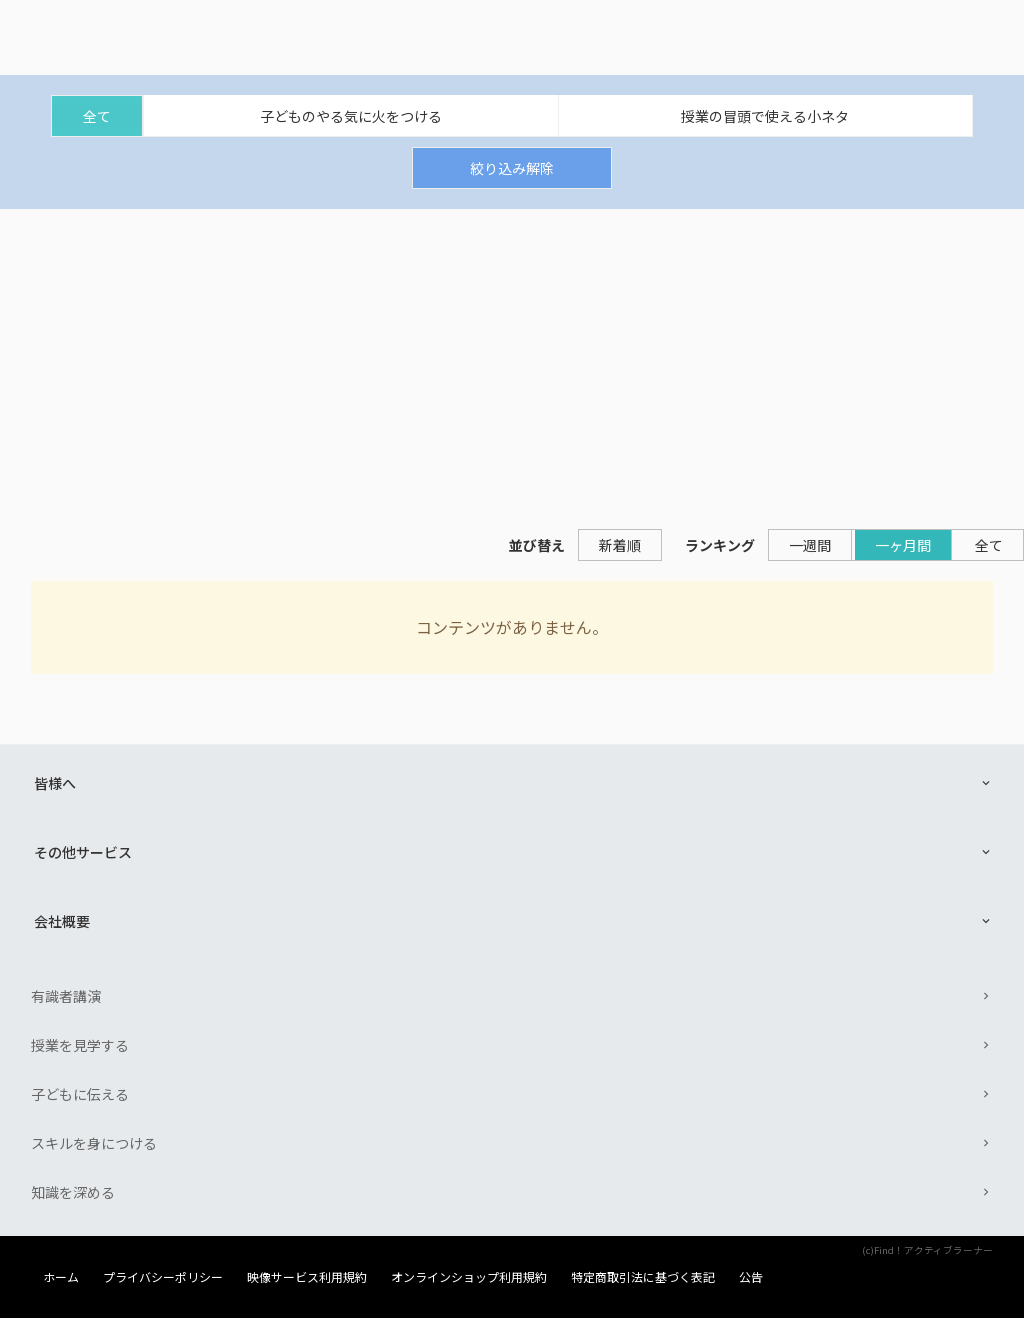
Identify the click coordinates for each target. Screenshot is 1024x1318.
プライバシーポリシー (163, 1277)
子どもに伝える (80, 1094)
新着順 (620, 545)
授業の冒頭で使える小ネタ (765, 116)
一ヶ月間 (903, 545)
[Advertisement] (512, 359)
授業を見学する (80, 1045)
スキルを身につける (94, 1143)
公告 (751, 1277)
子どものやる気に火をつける (351, 116)
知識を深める (73, 1192)
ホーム (61, 1277)
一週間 (810, 545)
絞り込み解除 (512, 168)
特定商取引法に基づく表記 (643, 1277)
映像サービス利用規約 (307, 1277)
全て (97, 116)
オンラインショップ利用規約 (469, 1277)
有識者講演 (66, 996)
